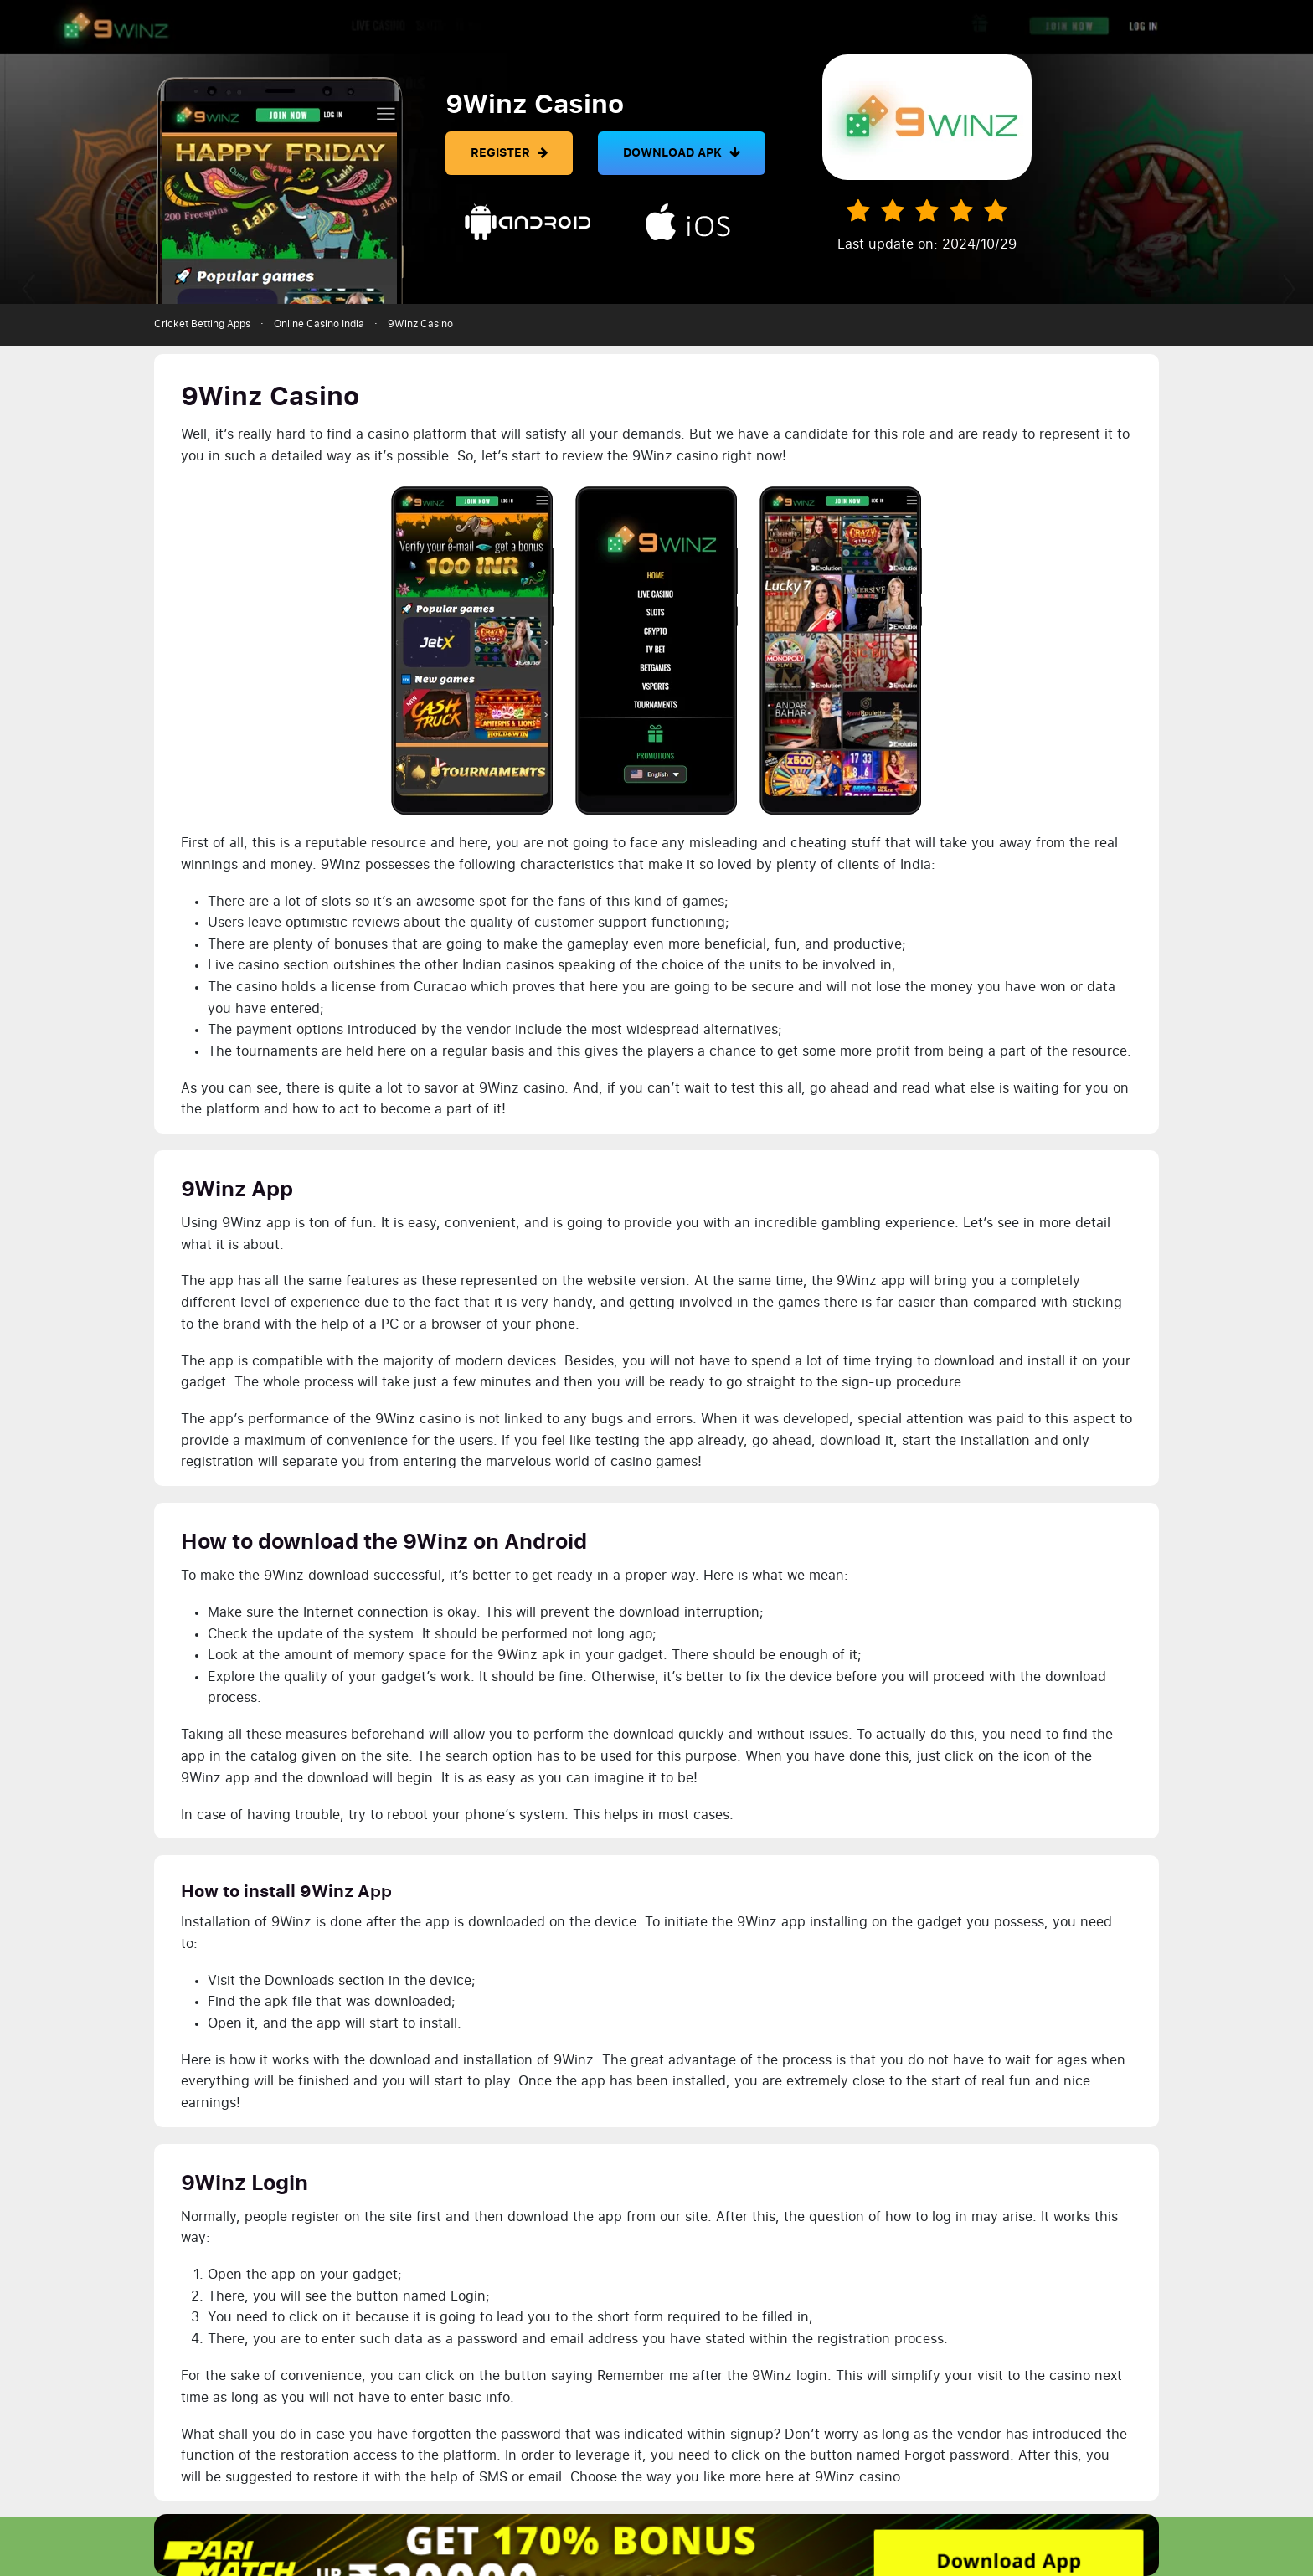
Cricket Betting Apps (202, 324)
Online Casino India (319, 324)
